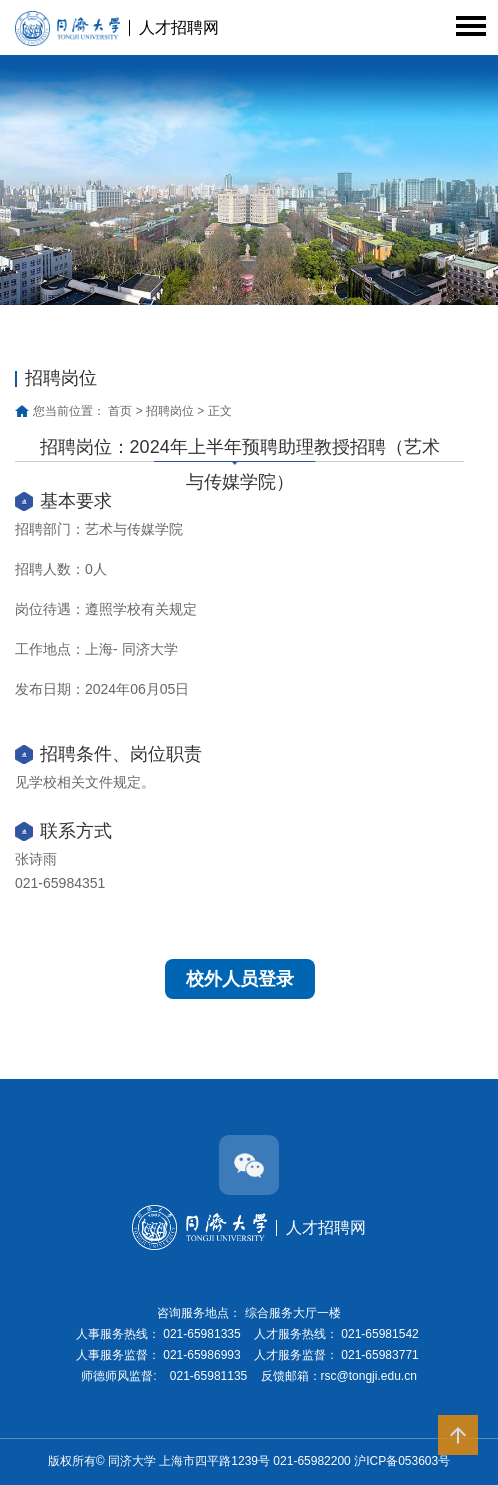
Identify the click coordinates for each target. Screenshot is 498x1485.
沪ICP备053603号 (402, 1461)
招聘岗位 (170, 411)
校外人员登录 (240, 979)
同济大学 (133, 1461)
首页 (120, 411)
